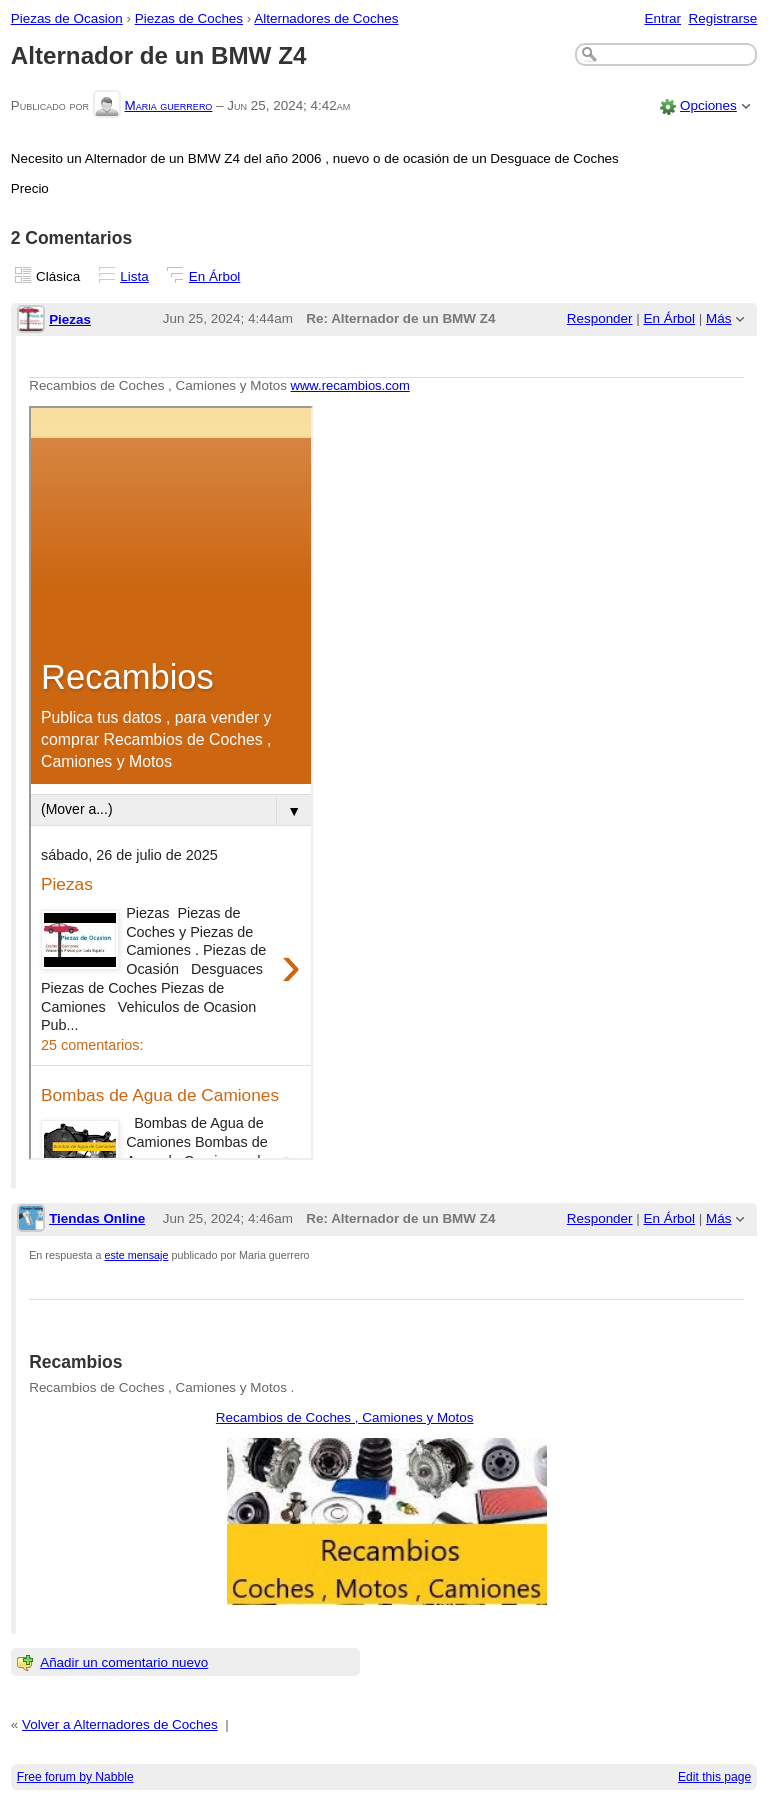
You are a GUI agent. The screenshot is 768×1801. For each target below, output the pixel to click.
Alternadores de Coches (326, 18)
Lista (134, 276)
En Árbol (215, 276)
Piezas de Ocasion (67, 18)
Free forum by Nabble (75, 1777)
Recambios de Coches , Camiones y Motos (345, 1417)
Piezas (70, 319)
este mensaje (137, 1255)
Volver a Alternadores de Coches (120, 1724)
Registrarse (723, 18)
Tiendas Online (97, 1218)
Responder (600, 318)
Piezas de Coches (189, 18)
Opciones (708, 105)
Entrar (662, 18)
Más (718, 318)
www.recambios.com (350, 385)
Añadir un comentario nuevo (124, 1662)
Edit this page (714, 1777)
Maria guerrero (168, 105)
